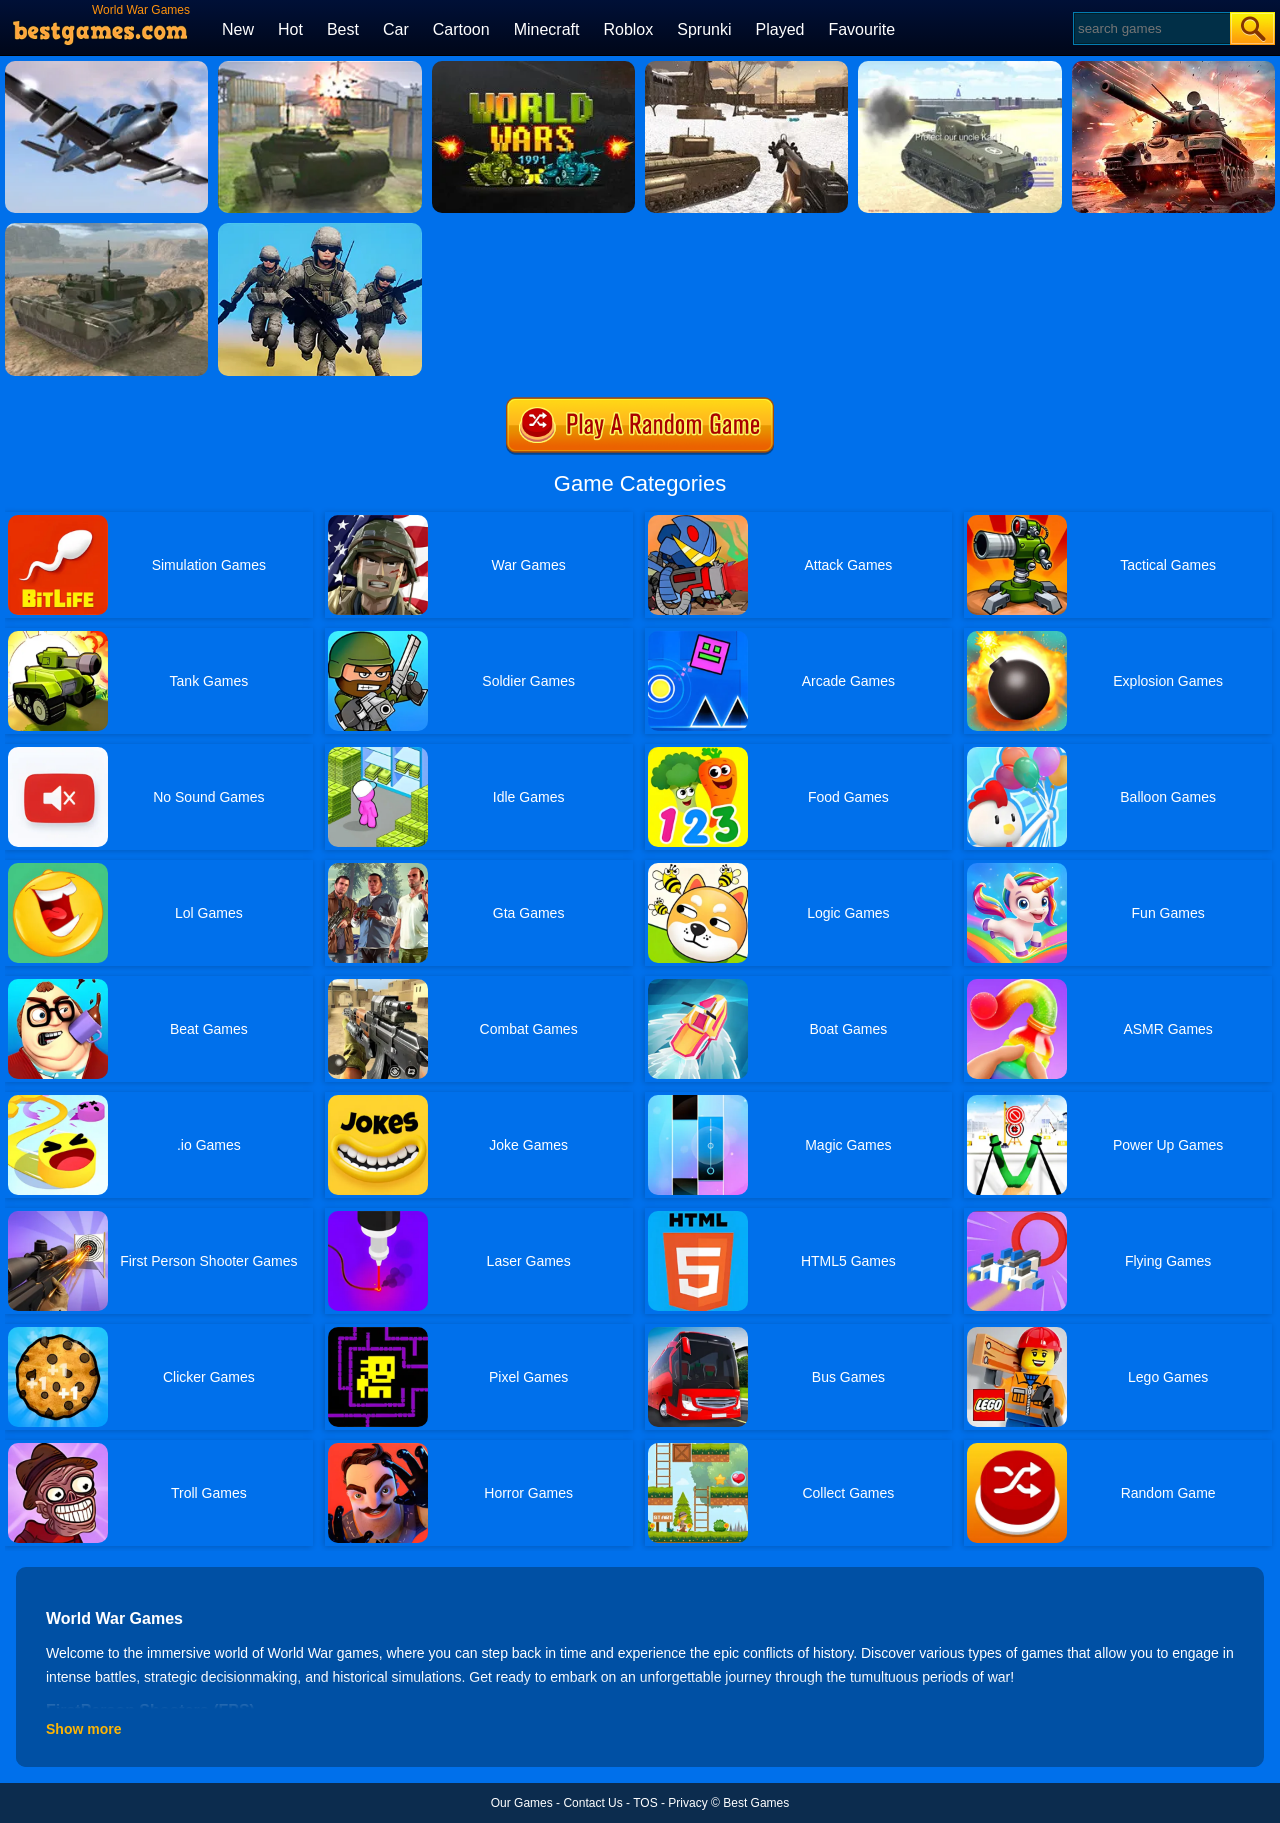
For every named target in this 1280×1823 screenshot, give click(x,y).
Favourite (861, 29)
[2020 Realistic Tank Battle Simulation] (959, 68)
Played (780, 29)
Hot (290, 29)
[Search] (1150, 28)
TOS (645, 1803)
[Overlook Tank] (1173, 68)
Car (396, 29)
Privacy (687, 1803)
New (238, 29)
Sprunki (704, 29)
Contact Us (592, 1803)
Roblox (628, 29)
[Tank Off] (319, 68)
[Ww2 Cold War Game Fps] (746, 68)
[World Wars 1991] (533, 68)
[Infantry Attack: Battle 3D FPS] (319, 230)
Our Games (522, 1803)
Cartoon (461, 29)
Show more (83, 1729)
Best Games (756, 1803)
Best (343, 29)
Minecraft (547, 29)
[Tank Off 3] (106, 230)
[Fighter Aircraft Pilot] (106, 68)
